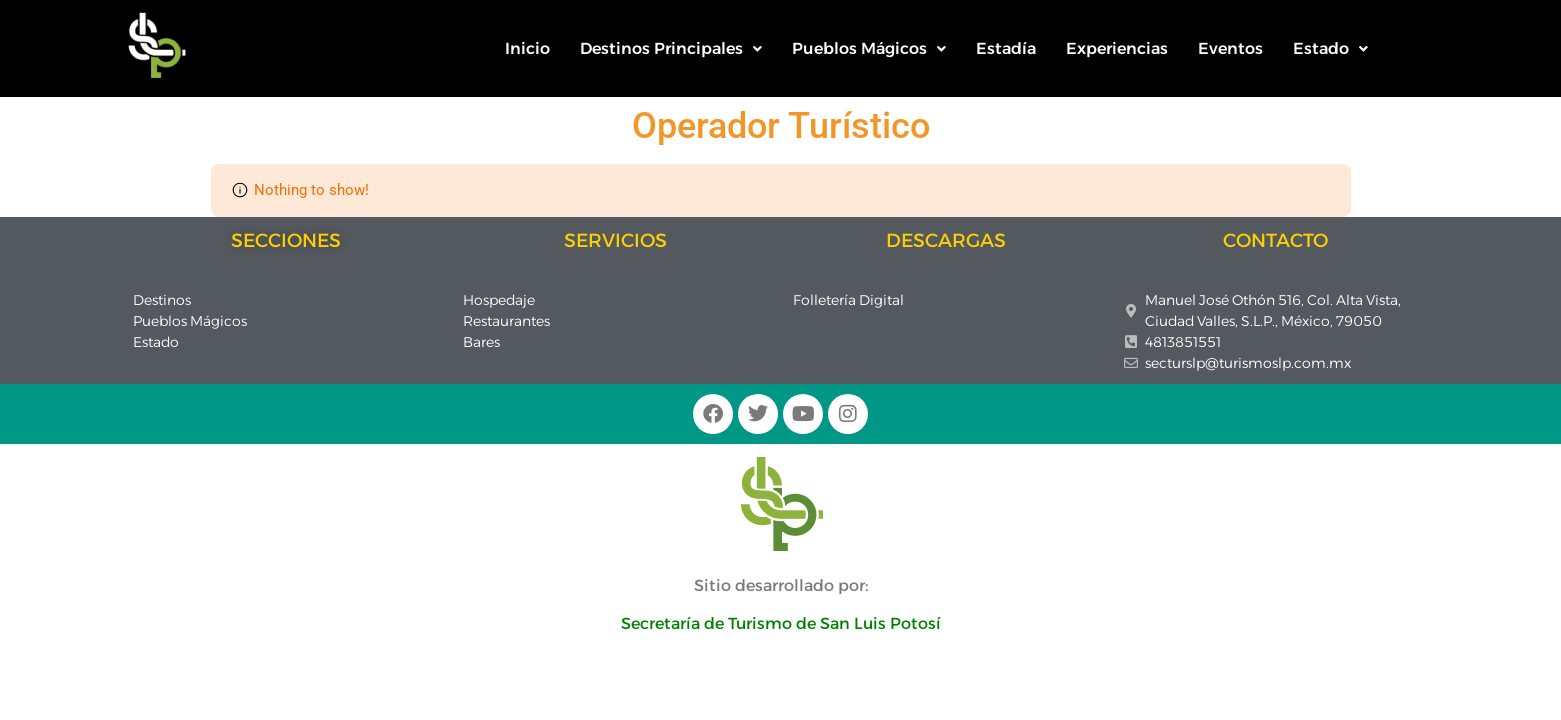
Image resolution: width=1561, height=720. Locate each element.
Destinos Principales (671, 48)
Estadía (1006, 48)
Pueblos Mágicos (869, 48)
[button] (671, 49)
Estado (1330, 48)
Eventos (1230, 48)
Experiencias (1117, 48)
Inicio (527, 48)
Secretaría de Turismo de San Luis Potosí (781, 623)
